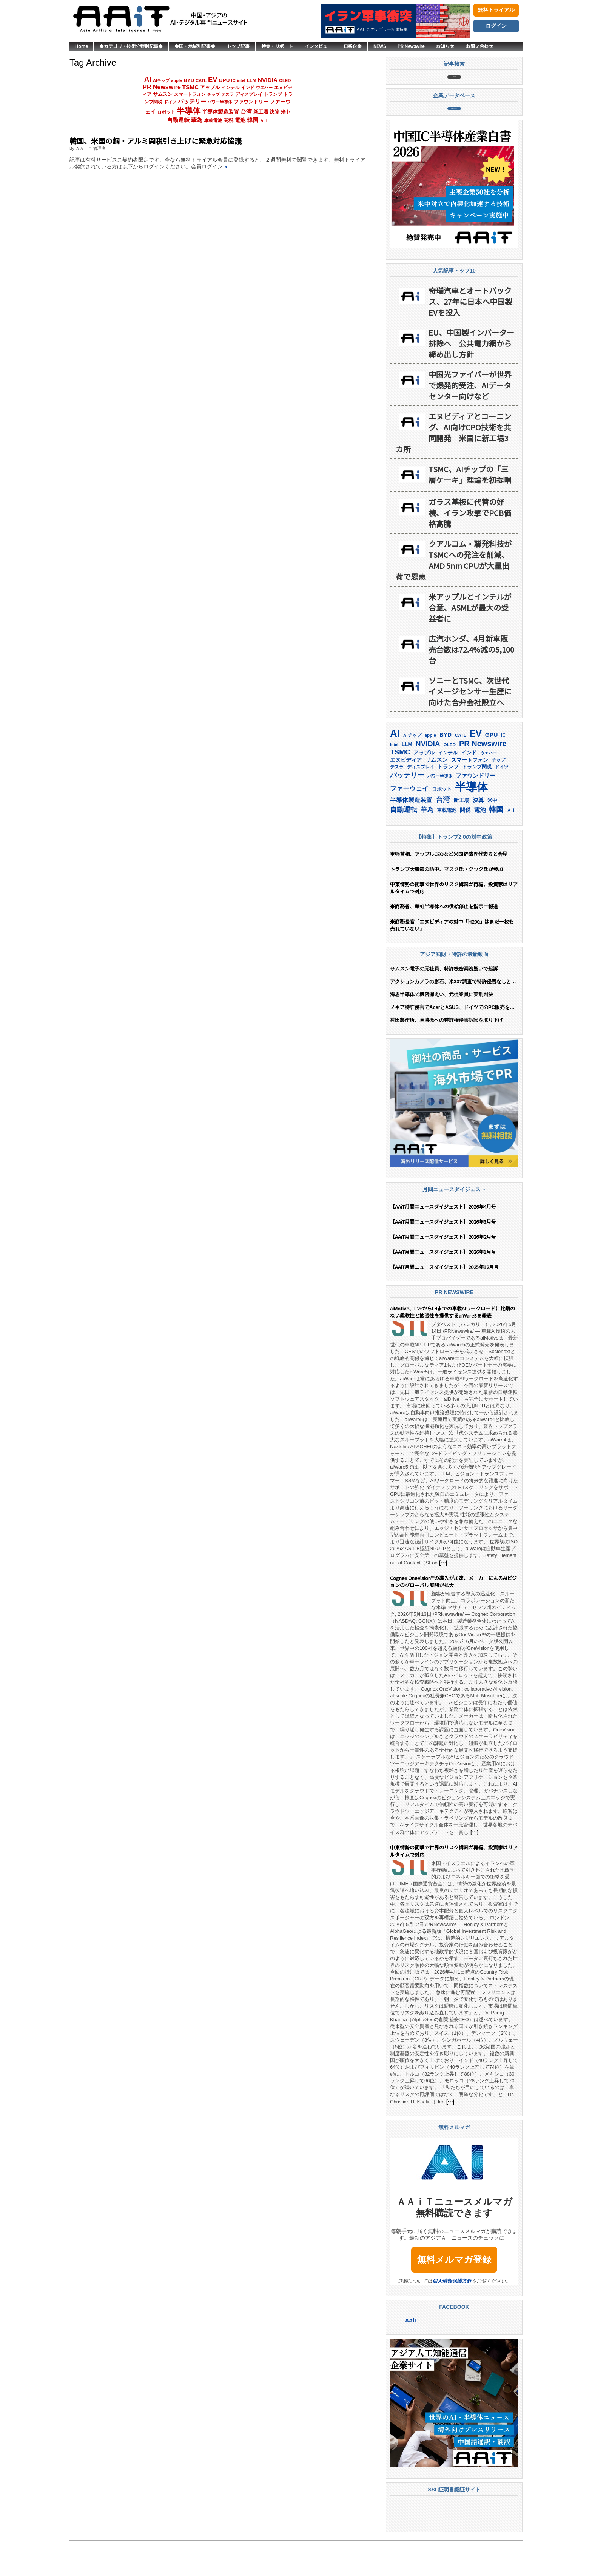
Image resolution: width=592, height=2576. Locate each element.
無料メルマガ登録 (454, 2294)
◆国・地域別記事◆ (194, 46)
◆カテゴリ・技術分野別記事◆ (131, 46)
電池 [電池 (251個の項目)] (240, 120)
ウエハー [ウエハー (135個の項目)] (264, 87)
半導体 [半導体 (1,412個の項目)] (188, 110)
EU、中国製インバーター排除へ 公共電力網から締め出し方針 (471, 378)
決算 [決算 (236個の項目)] (274, 112)
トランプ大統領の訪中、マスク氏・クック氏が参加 (446, 904)
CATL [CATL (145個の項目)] (201, 80)
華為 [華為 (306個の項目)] (196, 120)
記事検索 (454, 85)
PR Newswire (411, 46)
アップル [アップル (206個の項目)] (210, 87)
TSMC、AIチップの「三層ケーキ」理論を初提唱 (470, 509)
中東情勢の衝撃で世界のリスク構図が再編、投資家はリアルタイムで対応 (454, 923)
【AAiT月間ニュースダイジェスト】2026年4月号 (443, 1241)
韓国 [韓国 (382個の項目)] (252, 120)
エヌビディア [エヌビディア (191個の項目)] (406, 795)
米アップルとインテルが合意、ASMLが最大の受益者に (470, 642)
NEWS (379, 46)
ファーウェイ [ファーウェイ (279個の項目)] (409, 823)
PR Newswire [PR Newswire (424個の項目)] (161, 87)
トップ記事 (238, 46)
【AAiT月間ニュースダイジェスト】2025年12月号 (444, 1302)
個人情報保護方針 (452, 2316)
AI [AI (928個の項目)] (147, 79)
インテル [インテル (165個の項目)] (230, 87)
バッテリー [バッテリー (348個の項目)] (192, 101)
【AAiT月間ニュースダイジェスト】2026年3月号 (443, 1256)
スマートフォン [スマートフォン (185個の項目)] (190, 94)
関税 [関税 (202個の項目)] (228, 120)
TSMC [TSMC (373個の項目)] (190, 87)
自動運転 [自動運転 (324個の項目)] (178, 120)
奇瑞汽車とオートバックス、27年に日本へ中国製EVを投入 (470, 336)
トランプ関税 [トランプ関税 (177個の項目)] (477, 802)
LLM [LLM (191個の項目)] (251, 80)
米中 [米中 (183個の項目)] (285, 112)
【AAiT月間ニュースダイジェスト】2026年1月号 (443, 1286)
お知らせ (445, 46)
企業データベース (454, 135)
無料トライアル (496, 10)
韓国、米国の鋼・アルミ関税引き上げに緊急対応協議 (155, 140)
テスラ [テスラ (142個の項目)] (227, 94)
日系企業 (353, 46)
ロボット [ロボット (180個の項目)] (166, 112)
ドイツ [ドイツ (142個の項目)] (170, 102)
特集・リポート (277, 46)
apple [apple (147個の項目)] (176, 80)
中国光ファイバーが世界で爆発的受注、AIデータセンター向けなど (470, 420)
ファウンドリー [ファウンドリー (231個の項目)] (251, 102)
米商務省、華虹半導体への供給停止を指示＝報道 (444, 941)
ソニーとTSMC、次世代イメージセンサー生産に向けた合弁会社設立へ (470, 726)
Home (81, 46)
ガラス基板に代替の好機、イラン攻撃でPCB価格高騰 (470, 547)
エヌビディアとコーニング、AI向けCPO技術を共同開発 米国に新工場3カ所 (453, 468)
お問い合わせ (479, 46)
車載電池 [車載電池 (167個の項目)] (213, 120)
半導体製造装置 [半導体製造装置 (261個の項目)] (220, 112)
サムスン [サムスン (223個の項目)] (163, 94)
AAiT (411, 2356)
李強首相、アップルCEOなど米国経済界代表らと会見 (448, 889)
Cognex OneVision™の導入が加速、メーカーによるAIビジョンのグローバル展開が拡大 (453, 1617)
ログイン (496, 26)
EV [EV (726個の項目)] (212, 79)
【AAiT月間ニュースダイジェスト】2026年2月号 (443, 1271)
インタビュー (318, 46)
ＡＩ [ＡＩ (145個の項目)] (264, 120)
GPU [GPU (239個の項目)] (224, 80)
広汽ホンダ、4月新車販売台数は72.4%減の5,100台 (471, 684)
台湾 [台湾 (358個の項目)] (246, 111)
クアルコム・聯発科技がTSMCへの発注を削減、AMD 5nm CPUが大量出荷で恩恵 (454, 595)
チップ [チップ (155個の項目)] (213, 94)
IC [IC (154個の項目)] (233, 80)
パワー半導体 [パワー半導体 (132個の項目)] (219, 102)
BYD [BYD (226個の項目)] (188, 80)
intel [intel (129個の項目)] (241, 80)
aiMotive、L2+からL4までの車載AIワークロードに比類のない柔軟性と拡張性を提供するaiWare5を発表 (452, 1347)
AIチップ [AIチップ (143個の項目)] (161, 80)
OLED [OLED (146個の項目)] (285, 80)
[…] (443, 1597)
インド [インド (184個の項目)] (247, 87)
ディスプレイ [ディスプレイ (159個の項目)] (248, 94)
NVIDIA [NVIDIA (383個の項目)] (268, 80)
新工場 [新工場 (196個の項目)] (260, 112)
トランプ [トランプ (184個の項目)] (273, 94)
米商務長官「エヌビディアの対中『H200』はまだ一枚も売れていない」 (452, 960)
